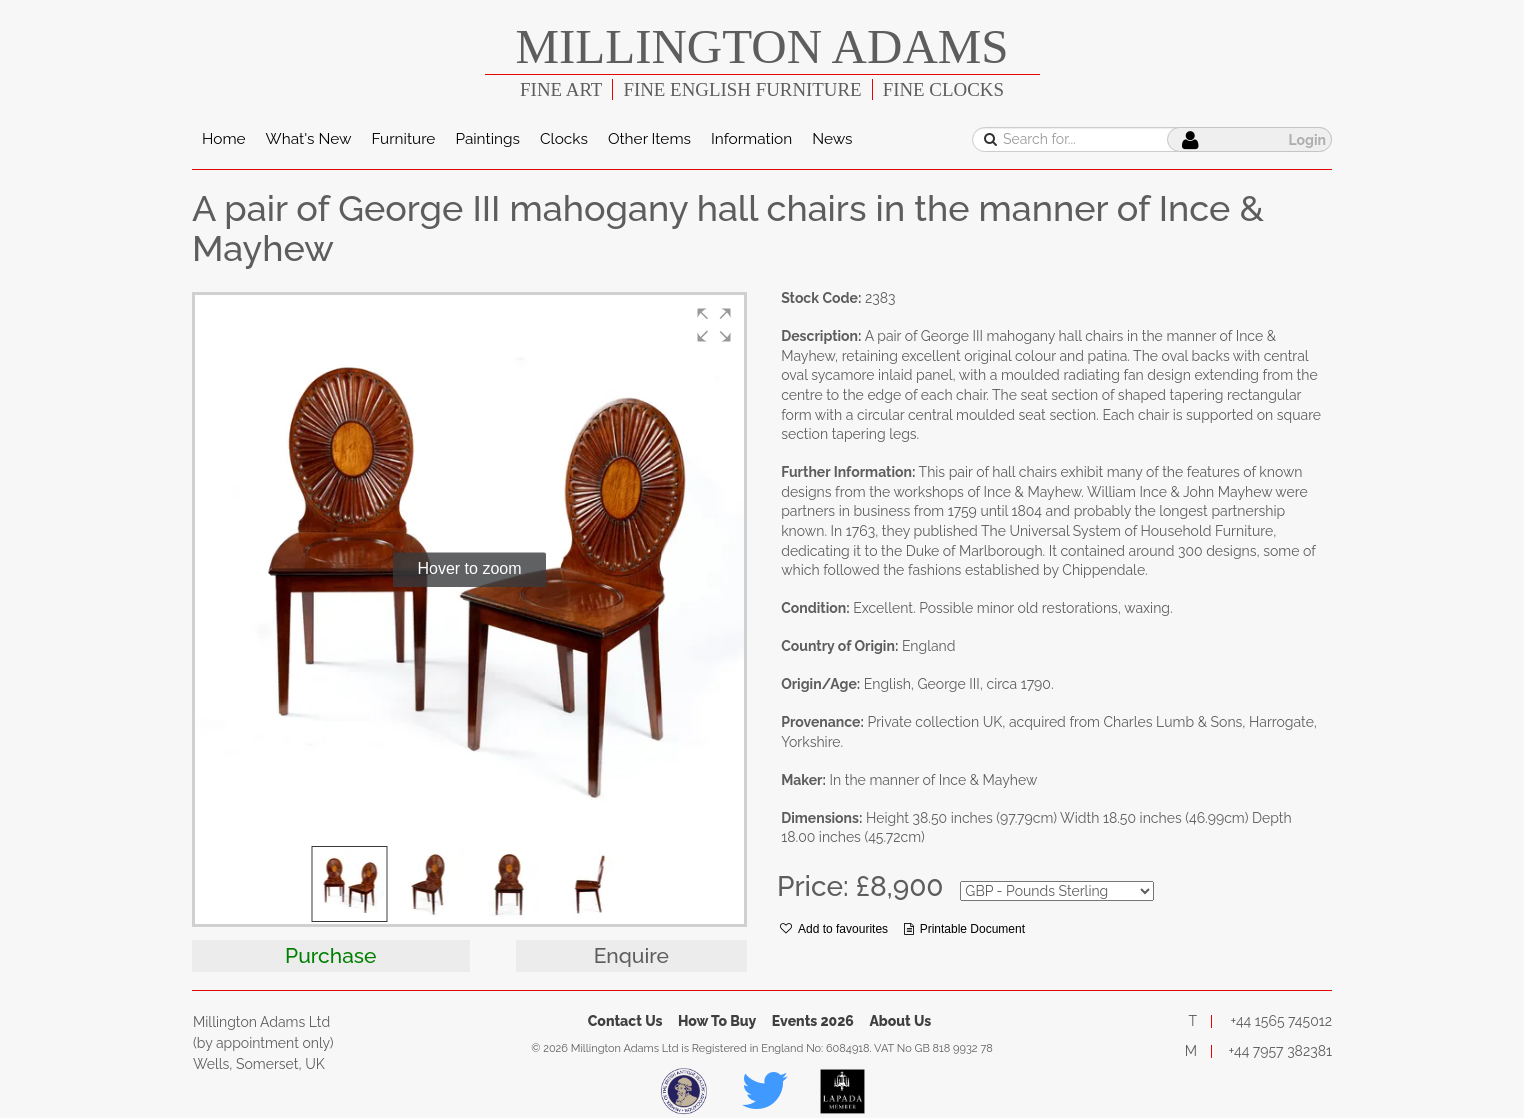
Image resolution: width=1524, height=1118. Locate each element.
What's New (309, 139)
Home (224, 139)
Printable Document (964, 929)
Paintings (487, 139)
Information (751, 139)
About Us (900, 1021)
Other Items (649, 139)
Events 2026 (813, 1021)
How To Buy (717, 1021)
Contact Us (625, 1021)
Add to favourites (834, 929)
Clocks (564, 139)
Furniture (403, 139)
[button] (714, 325)
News (832, 139)
